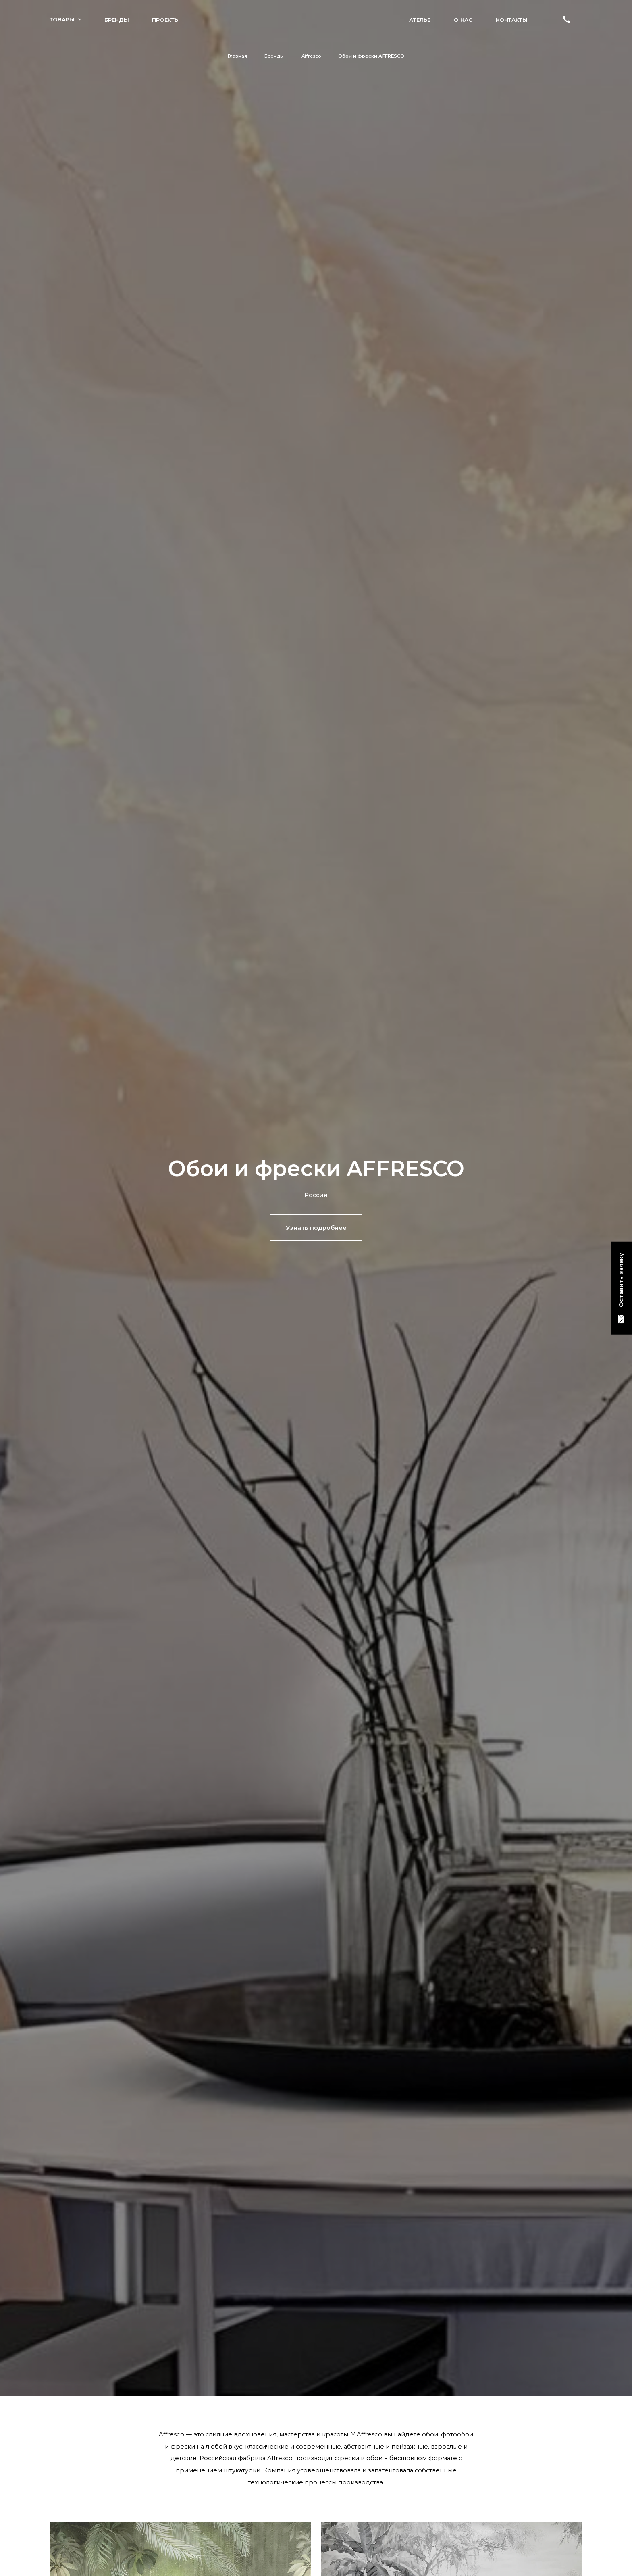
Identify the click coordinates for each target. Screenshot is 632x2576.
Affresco (311, 56)
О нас (463, 20)
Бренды (116, 20)
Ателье (419, 20)
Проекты (166, 20)
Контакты (512, 20)
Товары (65, 19)
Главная (237, 56)
